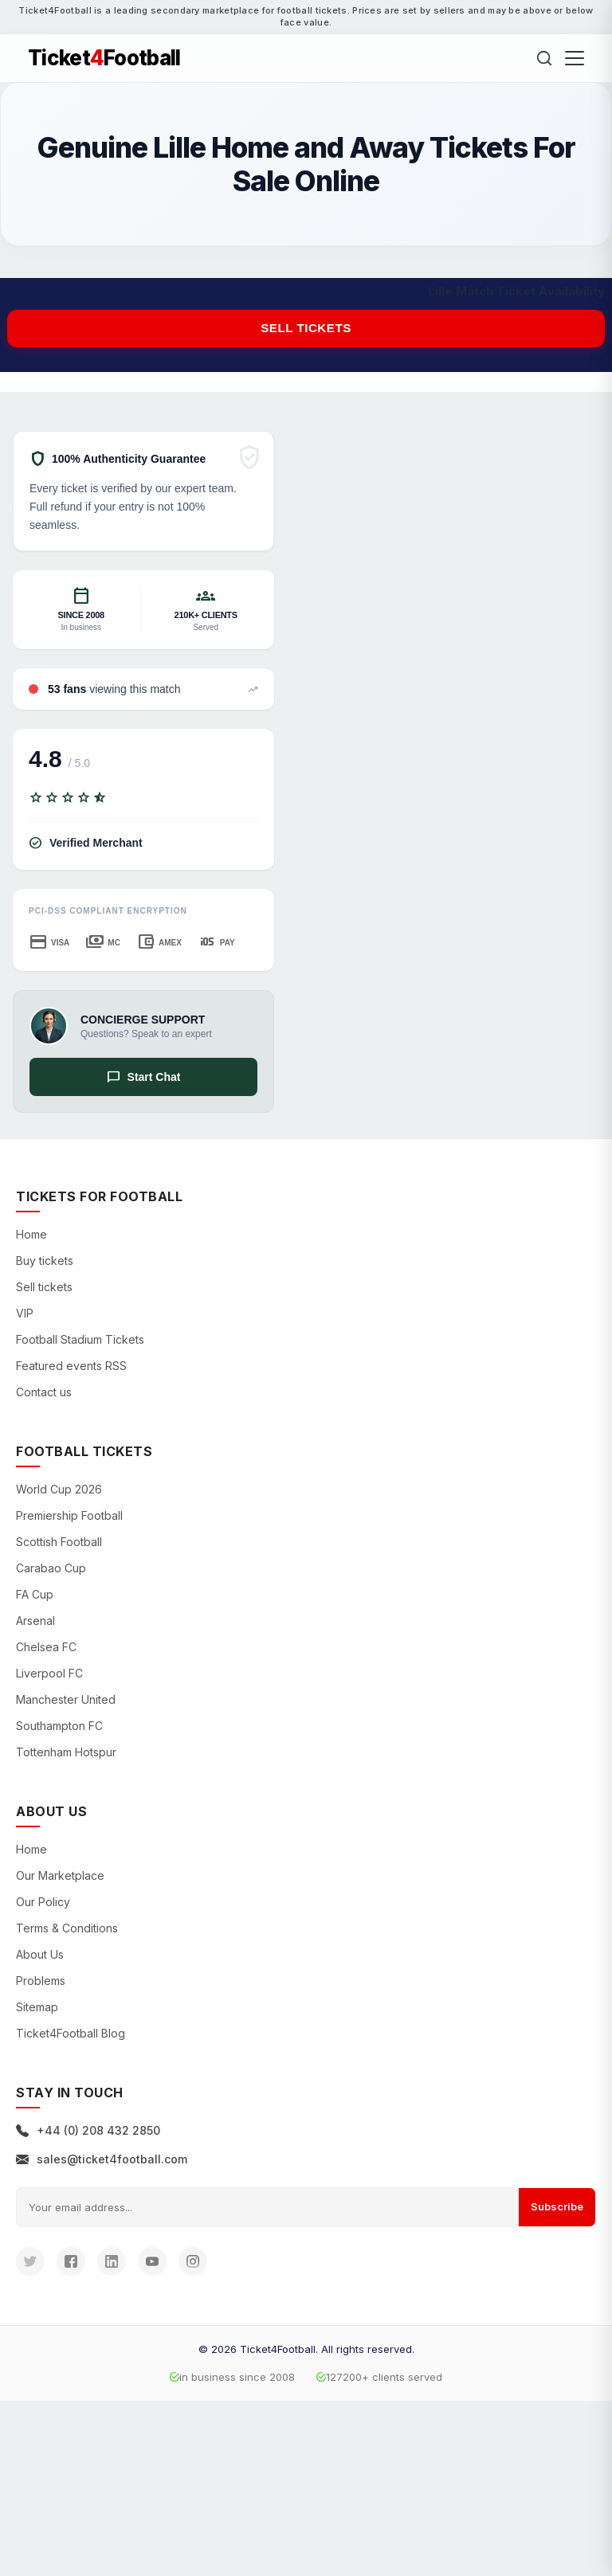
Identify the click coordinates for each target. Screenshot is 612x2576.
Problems (40, 1980)
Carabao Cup (51, 1568)
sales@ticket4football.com (101, 2159)
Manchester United (66, 1699)
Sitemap (37, 2007)
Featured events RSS (71, 1365)
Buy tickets (44, 1260)
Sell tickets (306, 328)
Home (31, 1234)
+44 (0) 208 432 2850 (88, 2130)
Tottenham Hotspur (66, 1752)
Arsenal (35, 1620)
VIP (24, 1313)
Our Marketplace (60, 1875)
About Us (40, 1954)
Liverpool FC (49, 1673)
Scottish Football (59, 1541)
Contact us (44, 1392)
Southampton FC (59, 1725)
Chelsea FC (46, 1647)
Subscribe (557, 2206)
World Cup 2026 (59, 1489)
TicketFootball (104, 58)
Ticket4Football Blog (70, 2033)
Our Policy (43, 1902)
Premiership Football (69, 1515)
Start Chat (144, 1077)
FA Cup (34, 1594)
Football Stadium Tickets (80, 1339)
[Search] (544, 58)
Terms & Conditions (67, 1928)
